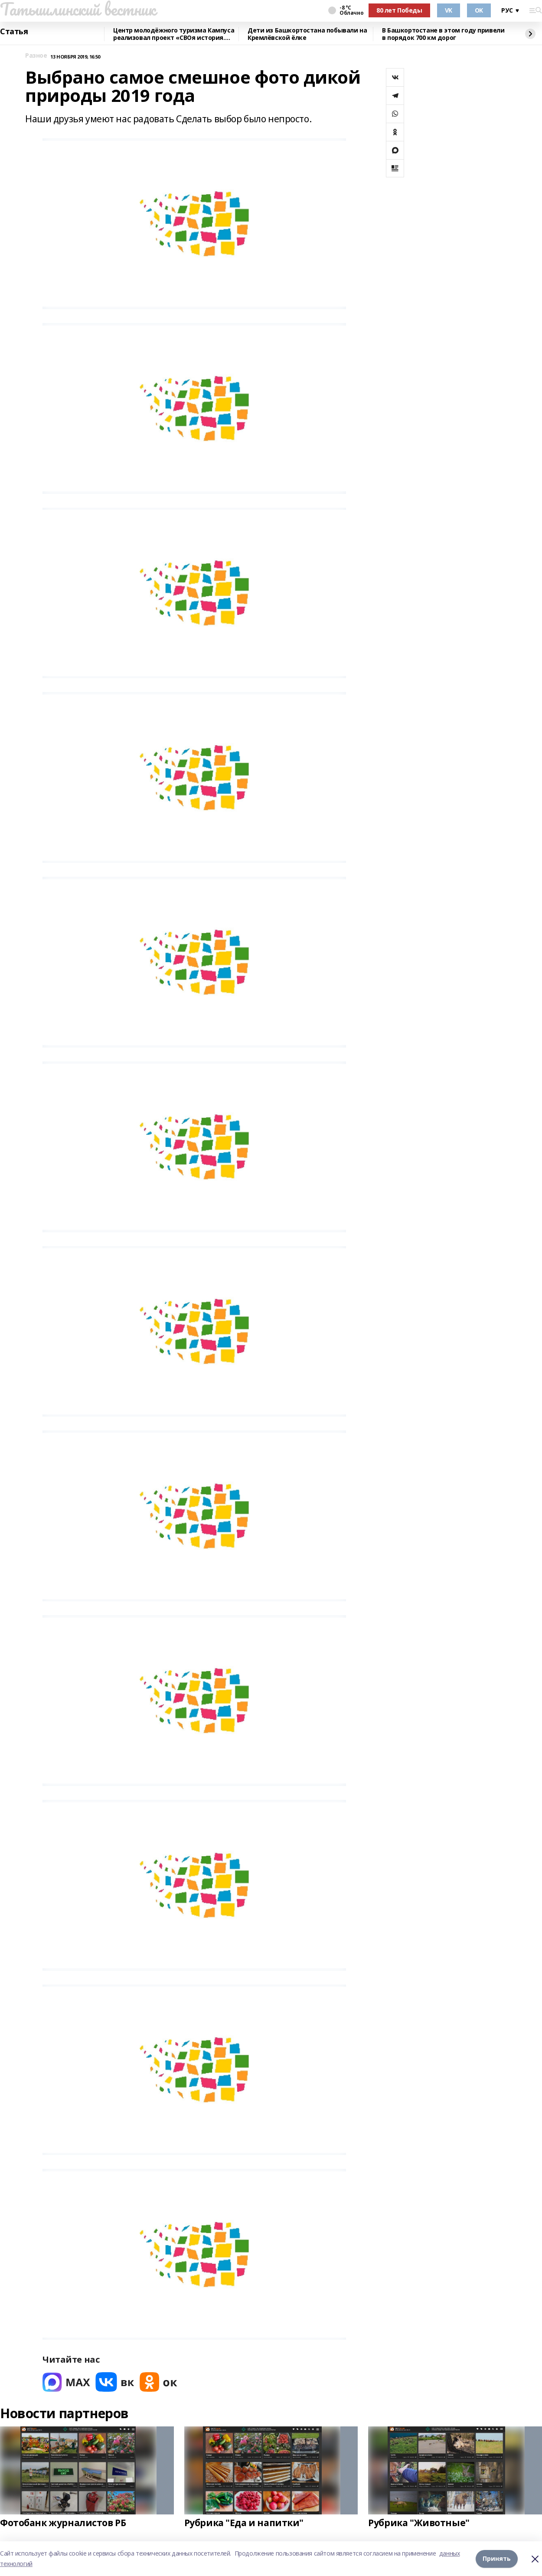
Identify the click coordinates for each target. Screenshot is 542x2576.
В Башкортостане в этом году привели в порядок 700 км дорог (443, 34)
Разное (36, 55)
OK (479, 10)
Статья (14, 31)
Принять (497, 2558)
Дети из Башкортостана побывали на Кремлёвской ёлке (307, 34)
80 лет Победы (399, 10)
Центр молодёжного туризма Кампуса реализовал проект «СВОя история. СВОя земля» (173, 34)
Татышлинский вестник (78, 9)
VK (448, 10)
